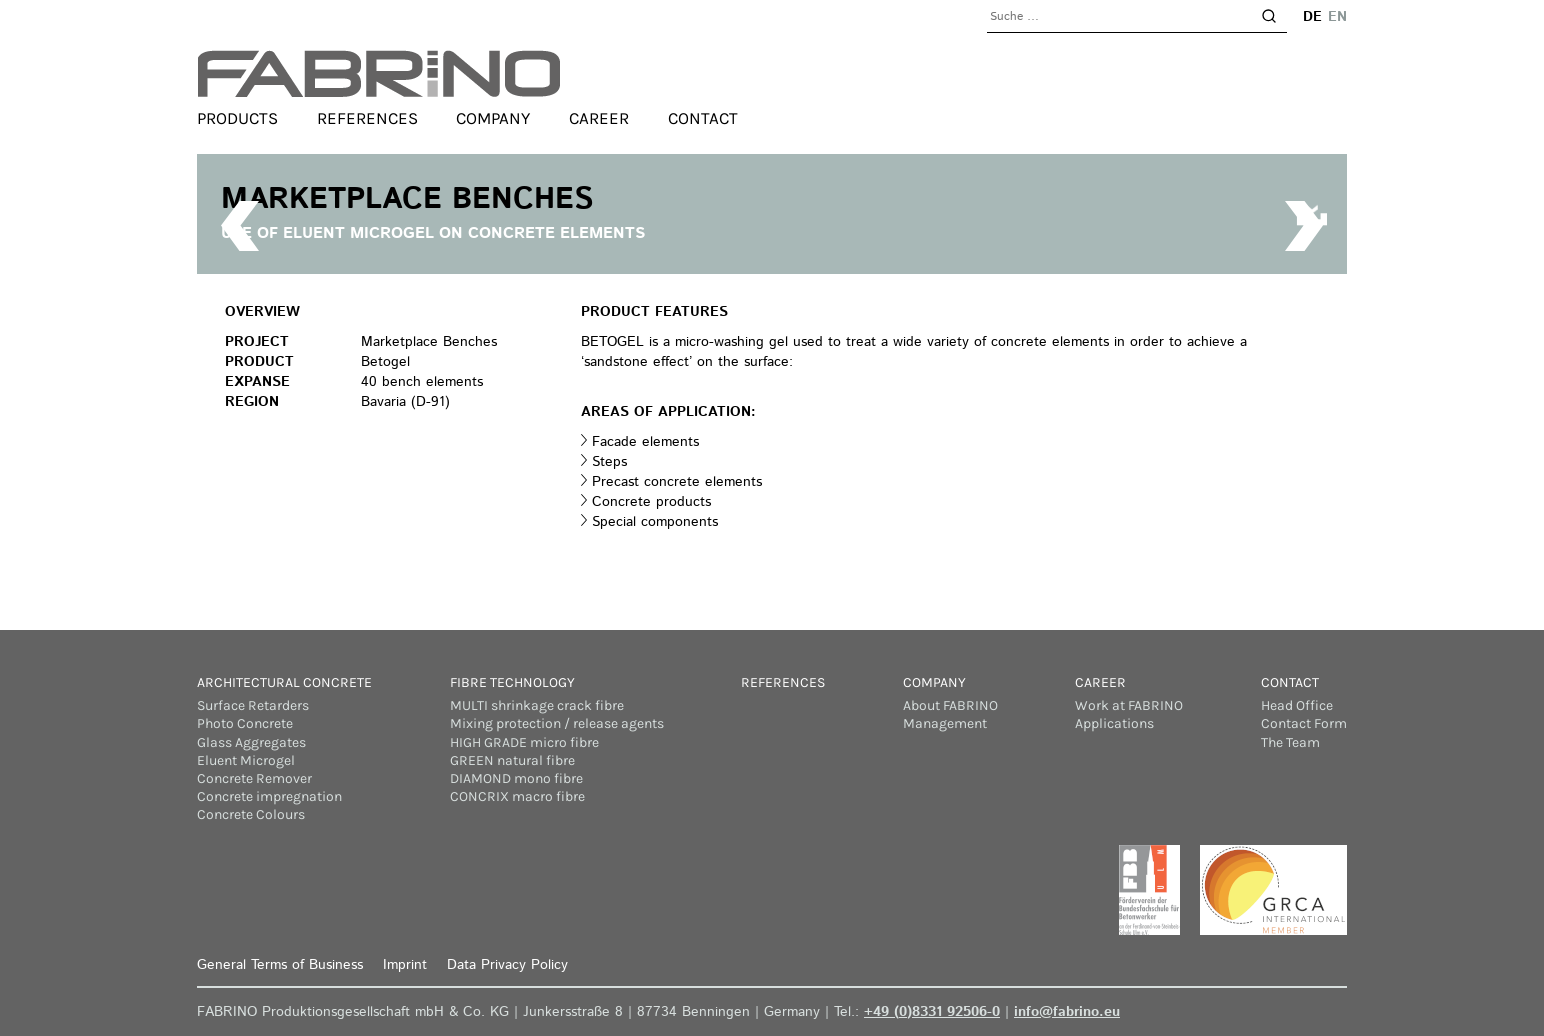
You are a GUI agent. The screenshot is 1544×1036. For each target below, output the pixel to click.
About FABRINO (950, 705)
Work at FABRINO (1129, 705)
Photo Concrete (245, 723)
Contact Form (1304, 723)
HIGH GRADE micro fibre (524, 742)
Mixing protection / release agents (557, 723)
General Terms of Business (280, 965)
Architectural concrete (284, 682)
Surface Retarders (253, 705)
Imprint (405, 965)
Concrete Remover (254, 778)
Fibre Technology (512, 682)
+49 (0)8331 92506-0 (932, 1012)
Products (237, 118)
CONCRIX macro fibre (517, 796)
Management (945, 723)
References (367, 118)
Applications (1114, 723)
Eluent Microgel (246, 760)
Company (493, 118)
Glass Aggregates (251, 742)
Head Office (1297, 705)
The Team (1290, 742)
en (1337, 17)
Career (599, 118)
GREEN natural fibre (512, 760)
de (1312, 17)
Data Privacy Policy (507, 965)
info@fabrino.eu (1067, 1012)
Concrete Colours (251, 814)
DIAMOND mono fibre (516, 778)
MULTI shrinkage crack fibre (537, 705)
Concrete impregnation (269, 796)
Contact (703, 118)
